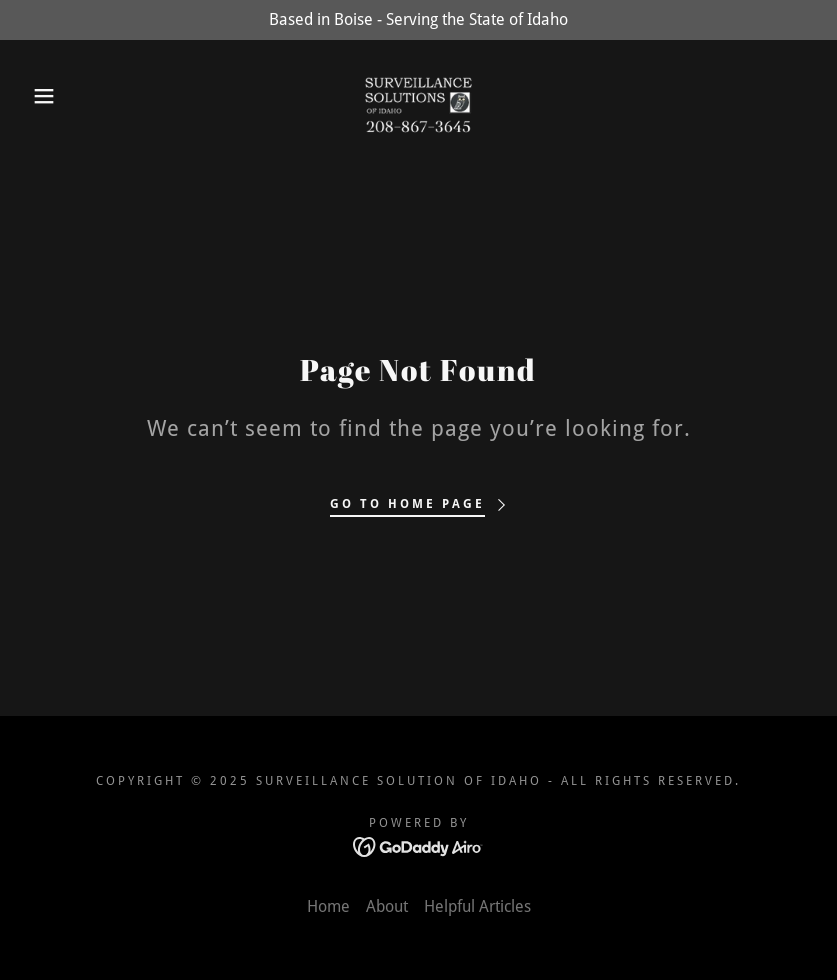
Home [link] (328, 906)
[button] (42, 96)
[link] (419, 96)
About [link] (387, 906)
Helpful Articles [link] (477, 906)
